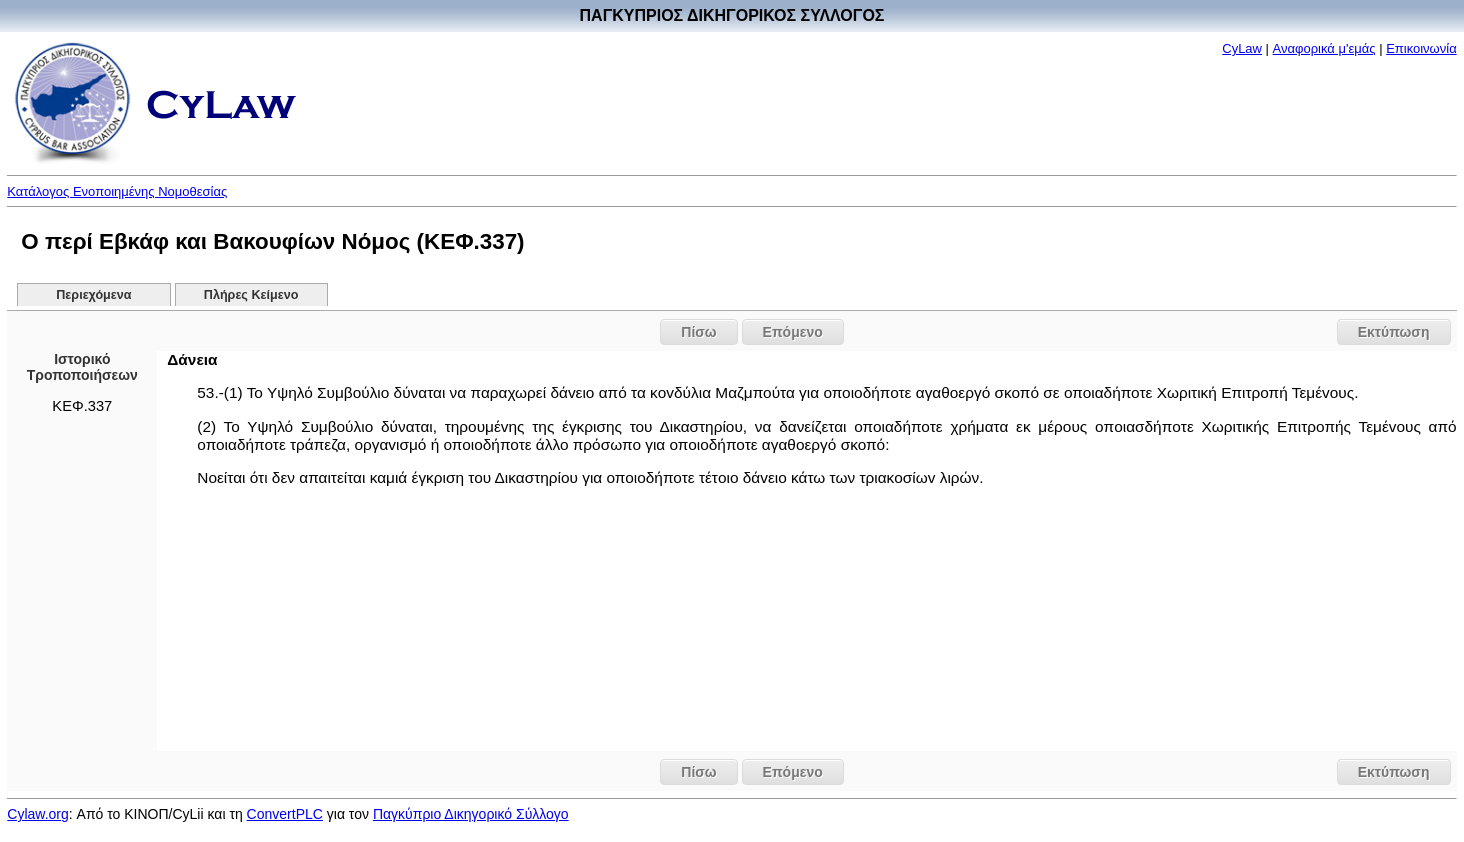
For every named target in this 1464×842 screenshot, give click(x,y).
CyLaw (1242, 48)
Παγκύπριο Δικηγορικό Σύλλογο (471, 814)
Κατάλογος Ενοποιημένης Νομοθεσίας (117, 191)
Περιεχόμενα (93, 295)
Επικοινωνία (1421, 48)
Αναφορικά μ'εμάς (1324, 48)
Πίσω (698, 332)
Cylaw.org (37, 814)
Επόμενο (793, 332)
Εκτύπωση (1394, 332)
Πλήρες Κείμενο (251, 295)
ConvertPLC (285, 814)
